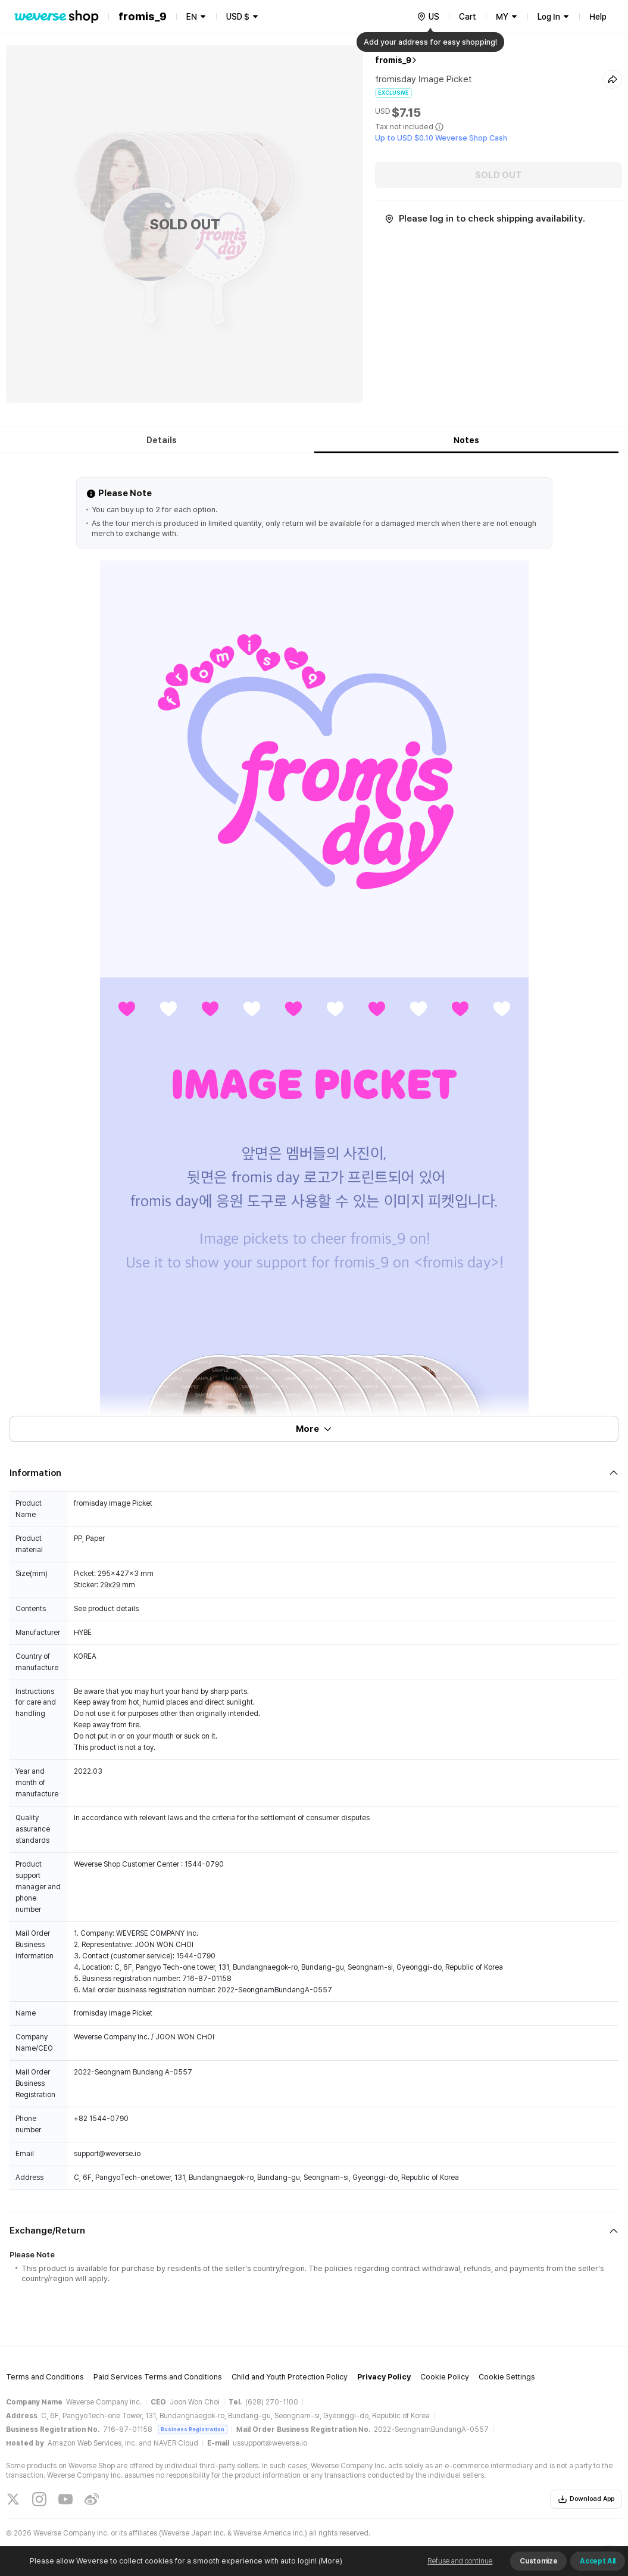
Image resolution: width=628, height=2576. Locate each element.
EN (191, 16)
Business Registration (192, 2429)
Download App (586, 2499)
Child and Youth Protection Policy (290, 2376)
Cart (467, 16)
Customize (538, 2561)
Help (598, 16)
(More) (329, 2560)
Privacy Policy (384, 2376)
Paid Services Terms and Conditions (157, 2376)
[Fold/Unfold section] (314, 1472)
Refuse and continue (459, 2561)
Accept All (597, 2561)
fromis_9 (393, 60)
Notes (466, 440)
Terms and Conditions (45, 2376)
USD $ (237, 16)
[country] (428, 16)
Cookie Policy (444, 2376)
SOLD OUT (498, 175)
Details (161, 440)
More (314, 1429)
